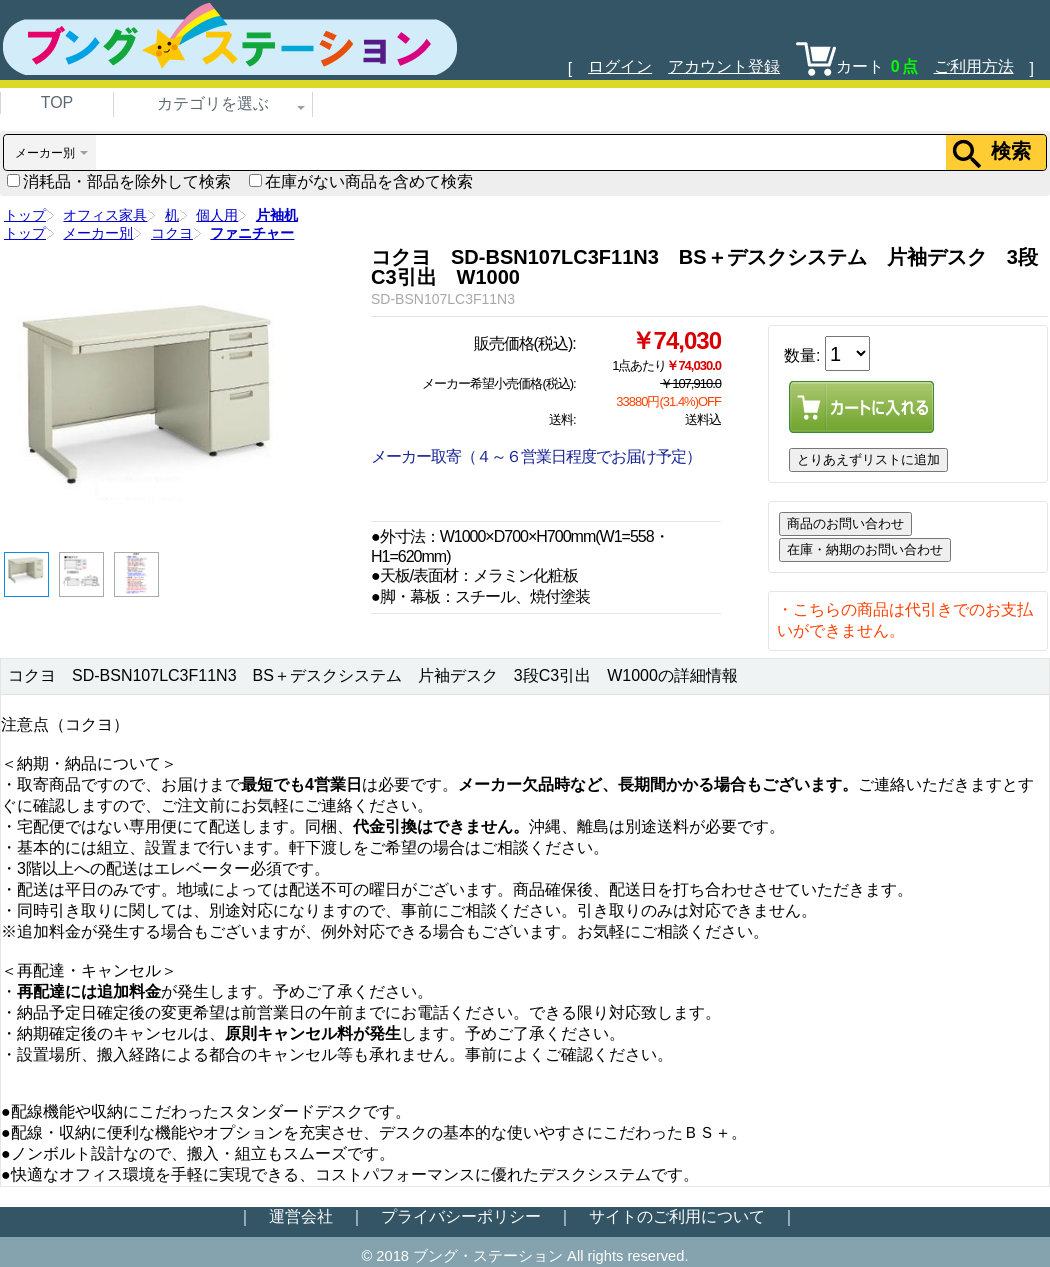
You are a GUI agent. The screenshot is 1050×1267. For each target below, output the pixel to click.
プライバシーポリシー (461, 1216)
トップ (25, 215)
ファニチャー (252, 233)
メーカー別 (98, 233)
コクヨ (172, 233)
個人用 (217, 215)
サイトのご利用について (677, 1216)
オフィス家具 (105, 215)
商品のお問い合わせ (845, 523)
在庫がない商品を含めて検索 (361, 181)
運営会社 (301, 1216)
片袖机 (277, 215)
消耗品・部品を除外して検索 (119, 181)
